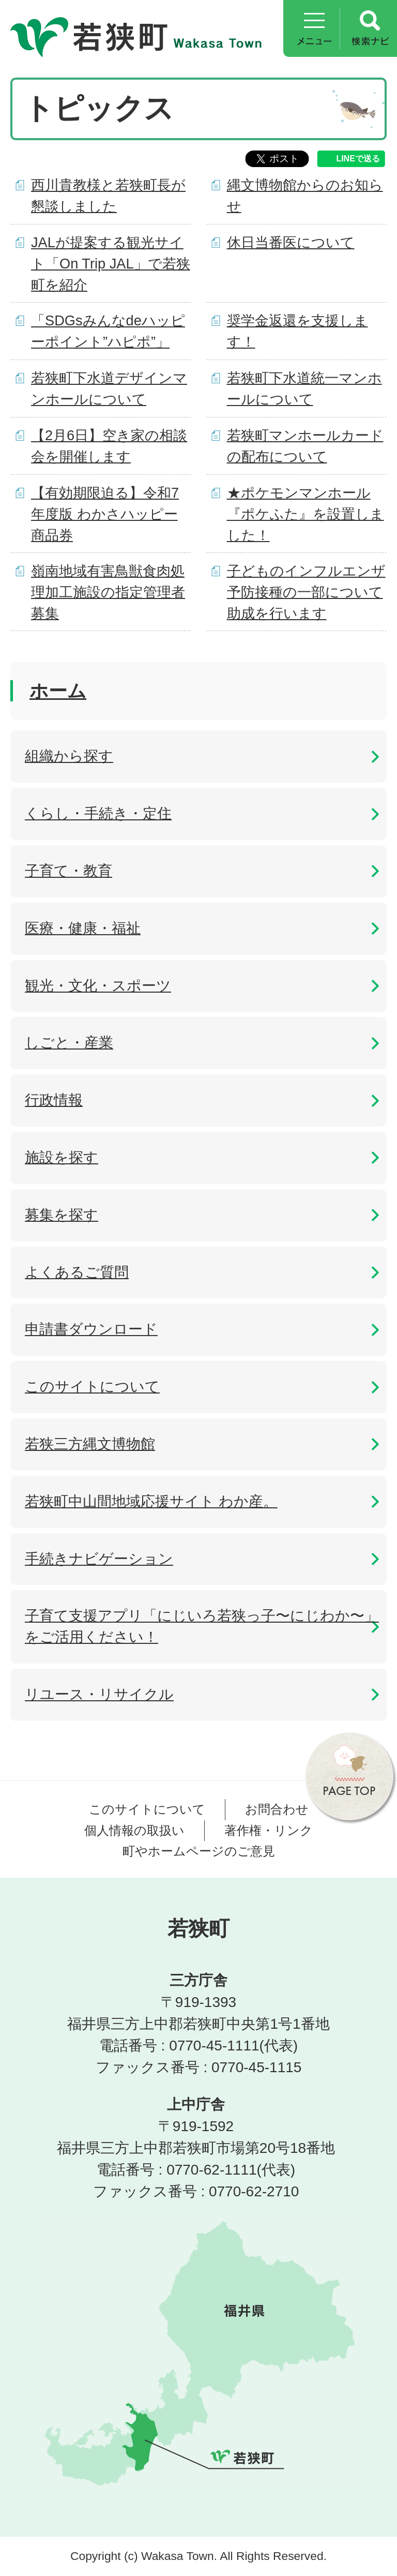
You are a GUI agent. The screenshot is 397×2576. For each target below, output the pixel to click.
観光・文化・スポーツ (98, 986)
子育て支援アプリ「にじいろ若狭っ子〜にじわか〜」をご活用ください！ (202, 1626)
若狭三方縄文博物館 (90, 1444)
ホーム (57, 690)
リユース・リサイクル (99, 1694)
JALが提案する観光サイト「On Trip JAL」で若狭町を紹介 (110, 263)
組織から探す (69, 756)
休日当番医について (291, 242)
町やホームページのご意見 (199, 1851)
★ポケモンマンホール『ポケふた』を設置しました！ (305, 514)
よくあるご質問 (77, 1272)
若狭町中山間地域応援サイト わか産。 (151, 1501)
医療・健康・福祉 (83, 928)
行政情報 (54, 1100)
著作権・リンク (268, 1830)
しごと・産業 (69, 1043)
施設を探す (61, 1157)
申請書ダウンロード (91, 1329)
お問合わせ (277, 1809)
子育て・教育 (68, 871)
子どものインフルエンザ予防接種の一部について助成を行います (306, 592)
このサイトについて (92, 1387)
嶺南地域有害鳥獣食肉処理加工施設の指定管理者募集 (108, 592)
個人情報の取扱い (134, 1830)
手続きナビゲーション (99, 1559)
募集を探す (61, 1215)
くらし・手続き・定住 (98, 813)
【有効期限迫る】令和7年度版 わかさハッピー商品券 (105, 514)
